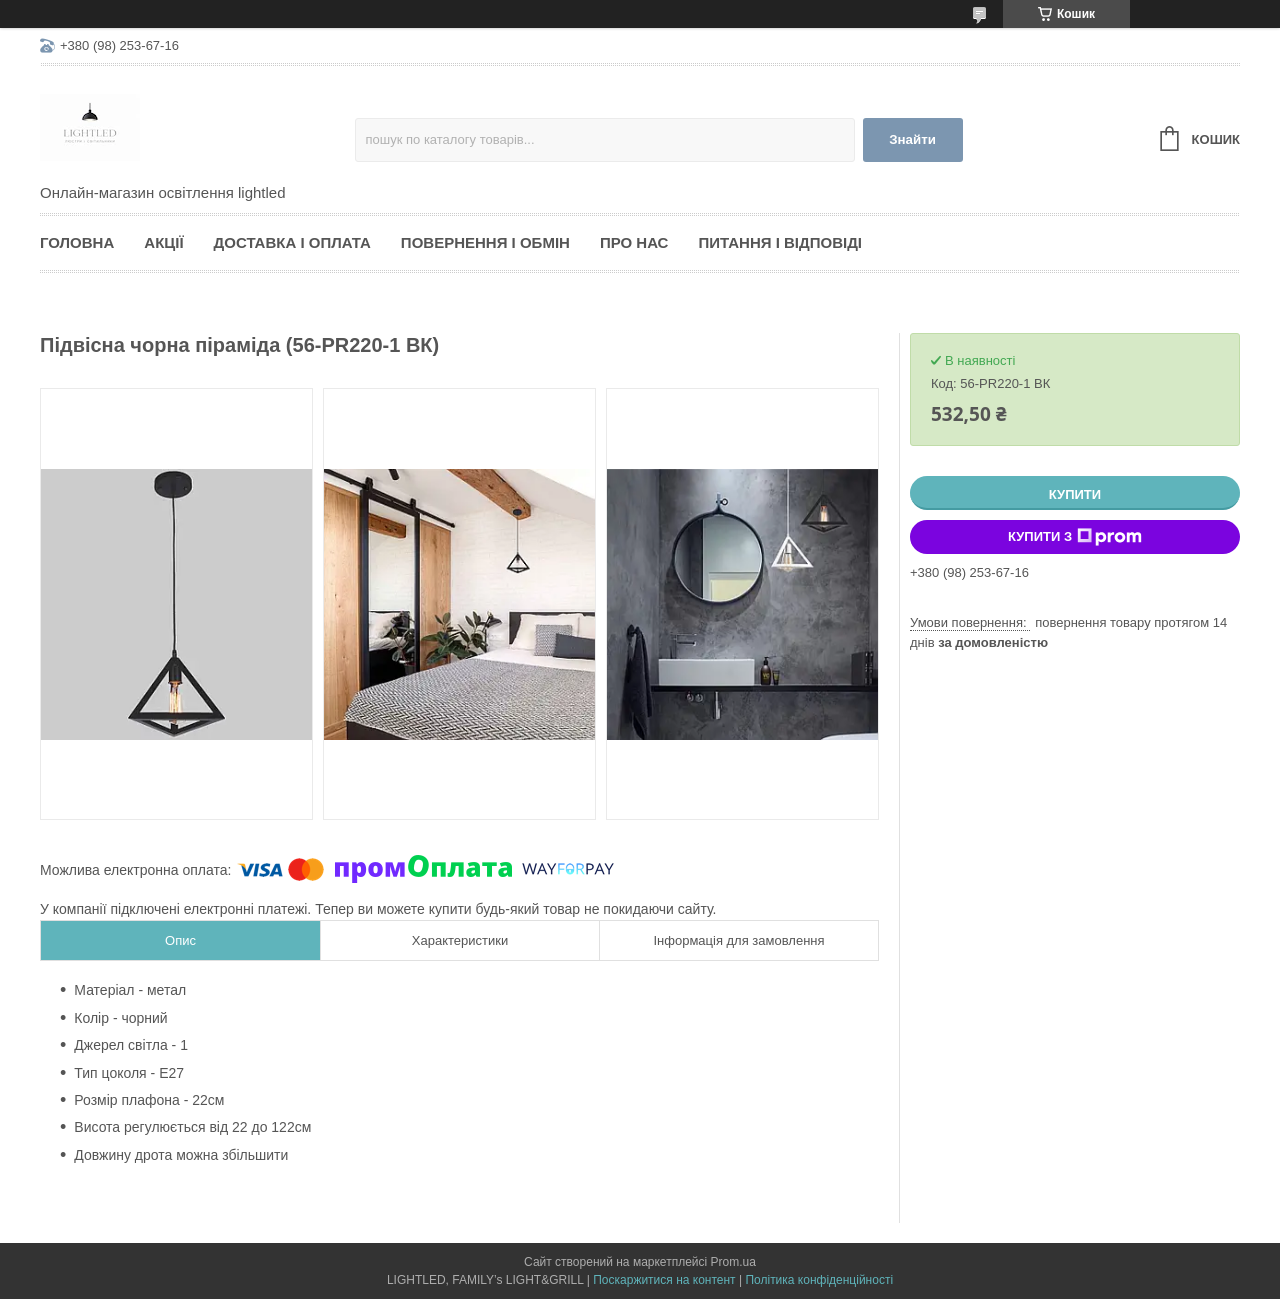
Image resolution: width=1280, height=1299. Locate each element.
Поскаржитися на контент (664, 1280)
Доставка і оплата (292, 242)
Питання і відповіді (780, 242)
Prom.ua (733, 1262)
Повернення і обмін (485, 242)
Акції (163, 242)
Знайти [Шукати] (912, 139)
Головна (77, 242)
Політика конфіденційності (819, 1280)
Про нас (634, 242)
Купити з (1075, 537)
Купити (1075, 494)
